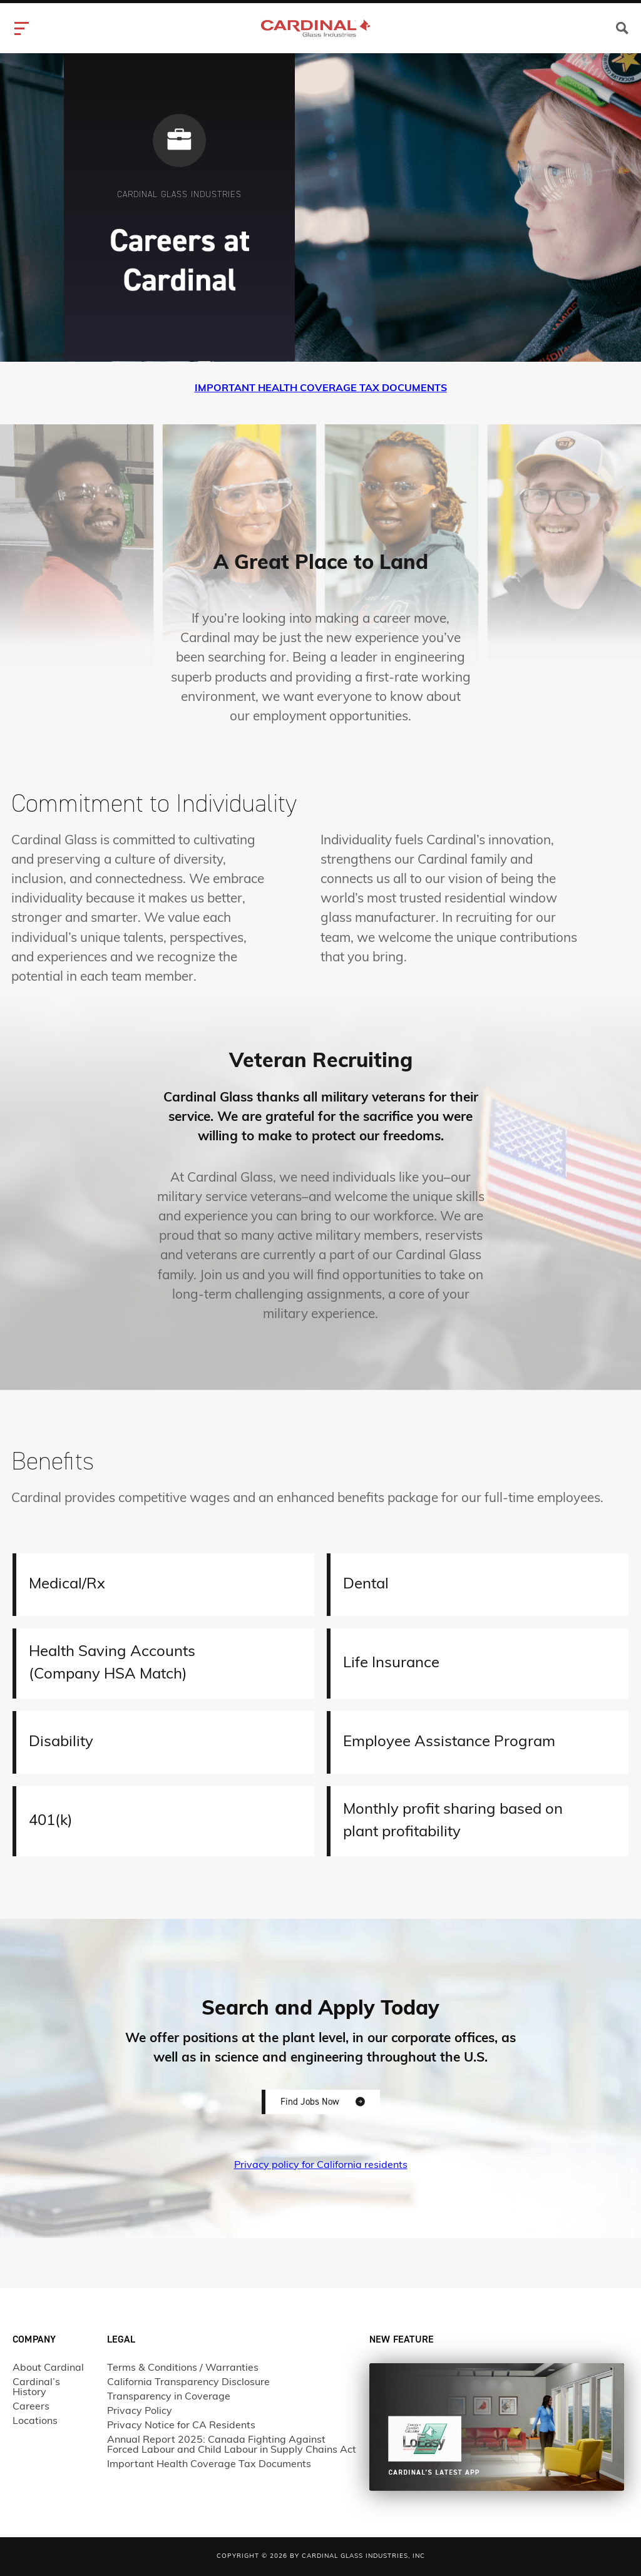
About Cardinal (48, 2368)
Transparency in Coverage (168, 2397)
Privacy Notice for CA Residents (181, 2426)
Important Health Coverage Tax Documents (209, 2465)
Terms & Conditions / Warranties (183, 2368)
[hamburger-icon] (23, 28)
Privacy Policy (139, 2411)
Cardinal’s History (36, 2388)
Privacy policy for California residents (321, 2165)
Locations (35, 2421)
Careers (31, 2407)
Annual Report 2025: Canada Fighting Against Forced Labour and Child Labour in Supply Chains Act (231, 2445)
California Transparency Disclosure (188, 2383)
